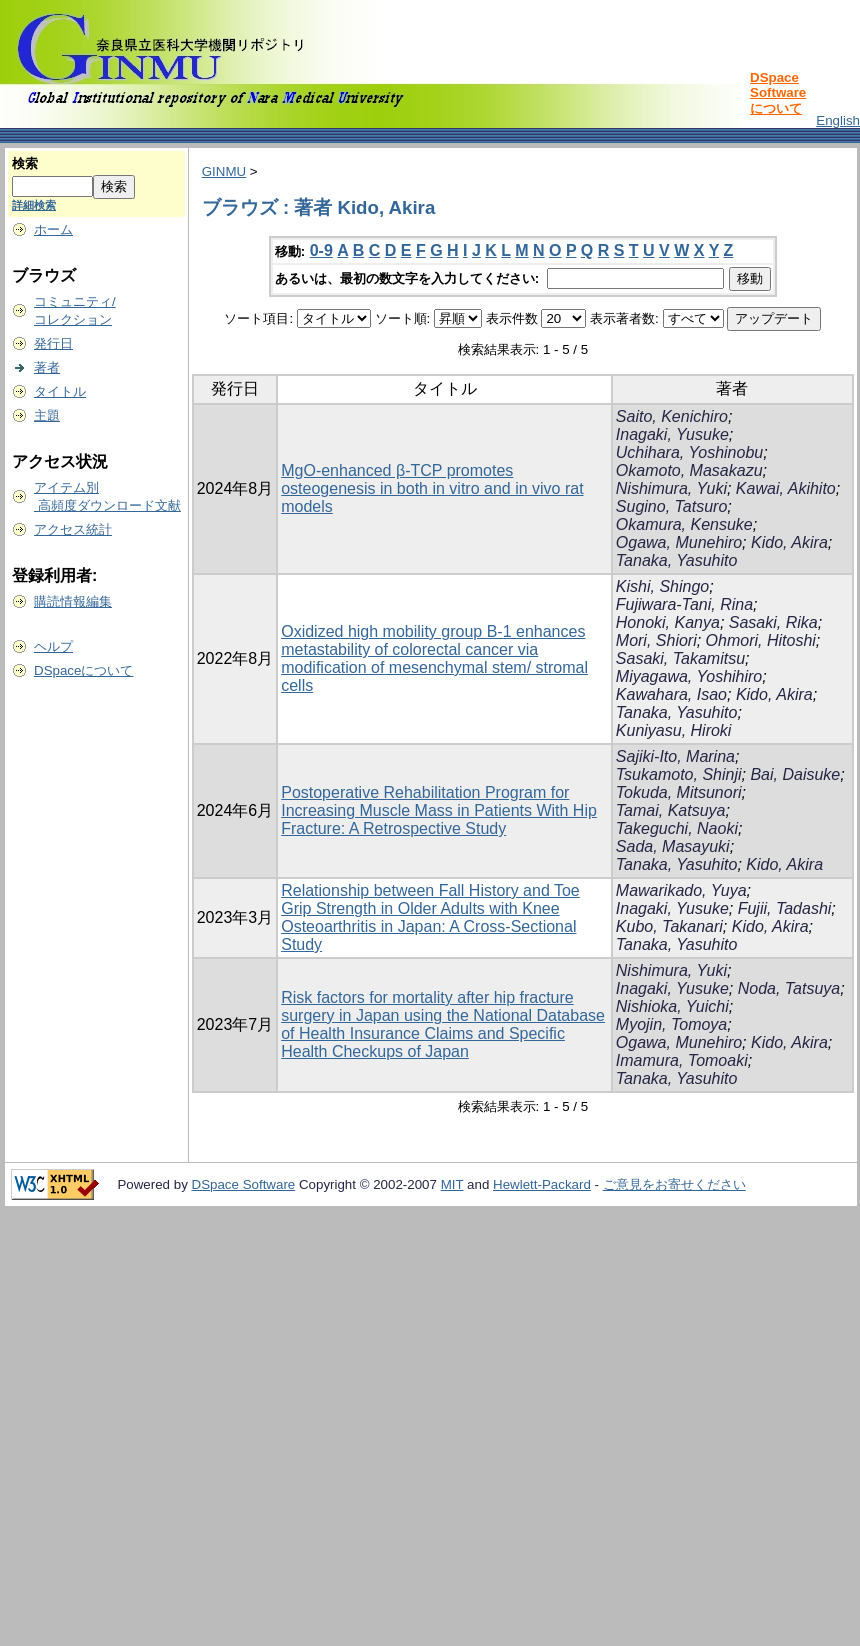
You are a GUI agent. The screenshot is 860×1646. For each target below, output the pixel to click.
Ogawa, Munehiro (679, 542)
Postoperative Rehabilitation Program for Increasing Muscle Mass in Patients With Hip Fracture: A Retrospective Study (439, 810)
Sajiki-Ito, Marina (675, 756)
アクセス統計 (73, 529)
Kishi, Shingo (662, 586)
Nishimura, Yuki (671, 488)
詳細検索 (34, 205)
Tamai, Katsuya (671, 810)
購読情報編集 (73, 601)
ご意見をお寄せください (674, 1184)
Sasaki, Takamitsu (680, 658)
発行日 (53, 343)
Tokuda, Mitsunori (679, 792)
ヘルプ (53, 646)
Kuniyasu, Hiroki (674, 730)
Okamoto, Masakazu (689, 470)
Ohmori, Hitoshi (761, 640)
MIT (452, 1184)
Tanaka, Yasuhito (677, 560)
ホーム (53, 229)
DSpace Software (244, 1184)
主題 (47, 415)
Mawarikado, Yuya (681, 890)
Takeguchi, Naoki (677, 828)
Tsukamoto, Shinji (679, 774)
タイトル (60, 391)
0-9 (321, 250)
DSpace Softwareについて (778, 93)
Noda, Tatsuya (789, 988)
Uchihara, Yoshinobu (689, 452)
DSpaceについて (83, 670)
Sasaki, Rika (773, 622)
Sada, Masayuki (673, 846)
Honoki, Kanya (668, 622)
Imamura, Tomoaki (682, 1060)
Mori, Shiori (656, 640)
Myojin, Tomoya (671, 1024)
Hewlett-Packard (542, 1184)
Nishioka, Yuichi (672, 1006)
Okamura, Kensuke (684, 524)
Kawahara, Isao (671, 694)
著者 (47, 367)
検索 (25, 163)
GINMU (224, 171)
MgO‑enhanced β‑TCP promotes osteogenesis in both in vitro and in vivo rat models (432, 488)
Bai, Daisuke (795, 774)
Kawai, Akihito (786, 488)
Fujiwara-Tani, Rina (684, 604)
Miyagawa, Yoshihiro (689, 676)
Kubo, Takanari (669, 926)
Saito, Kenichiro (672, 416)
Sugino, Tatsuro (671, 506)
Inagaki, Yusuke (672, 434)
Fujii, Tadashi (785, 908)
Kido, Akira (789, 542)
